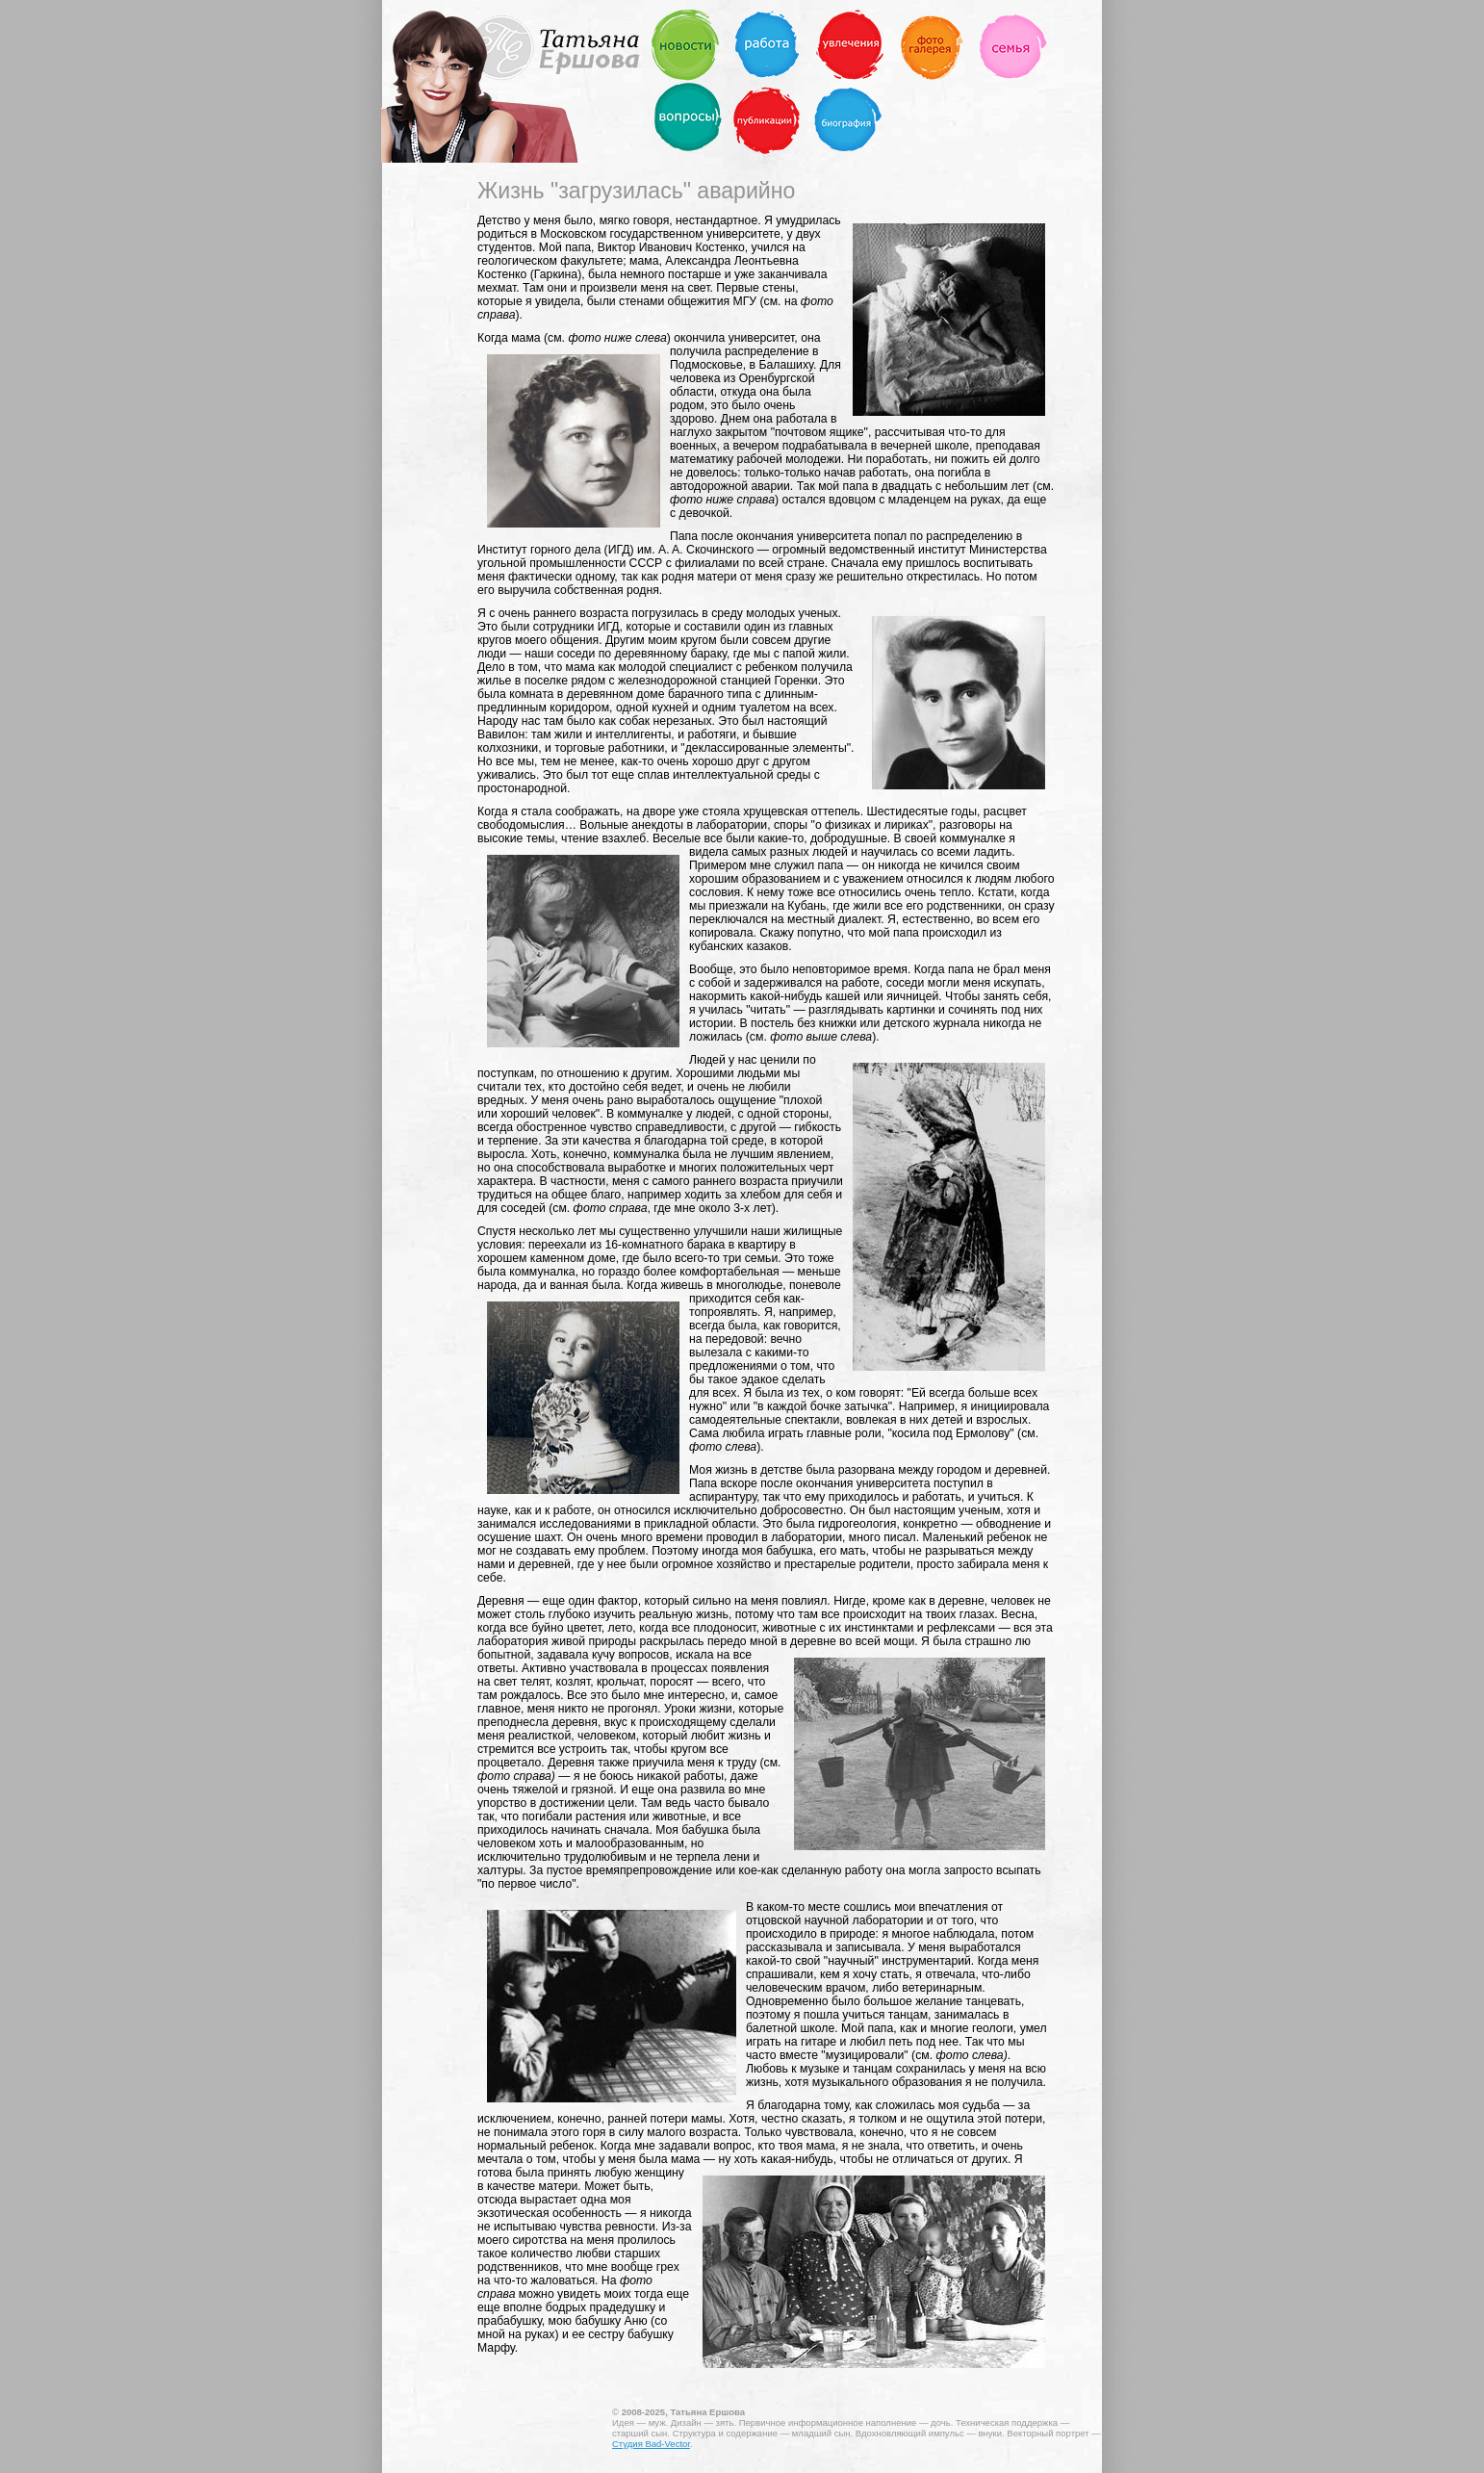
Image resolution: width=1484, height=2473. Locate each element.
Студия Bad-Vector (651, 2443)
